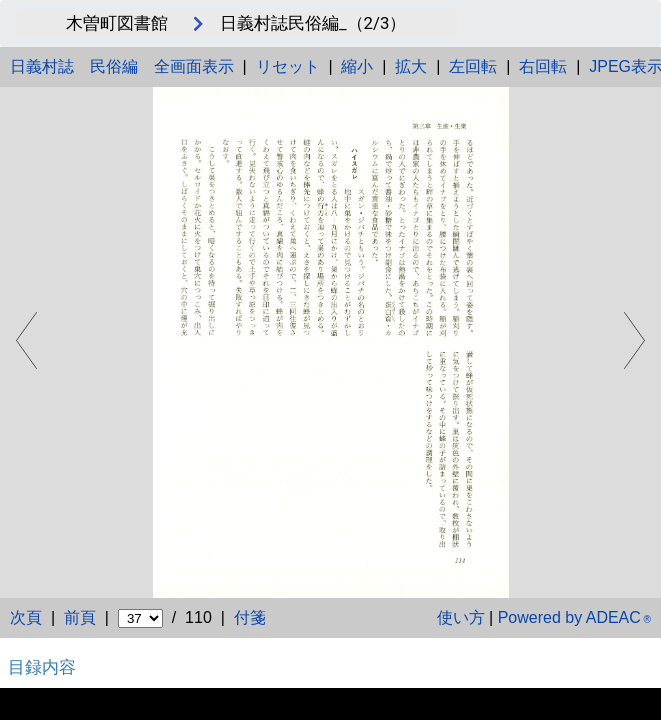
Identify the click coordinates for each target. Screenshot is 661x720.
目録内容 (42, 667)
